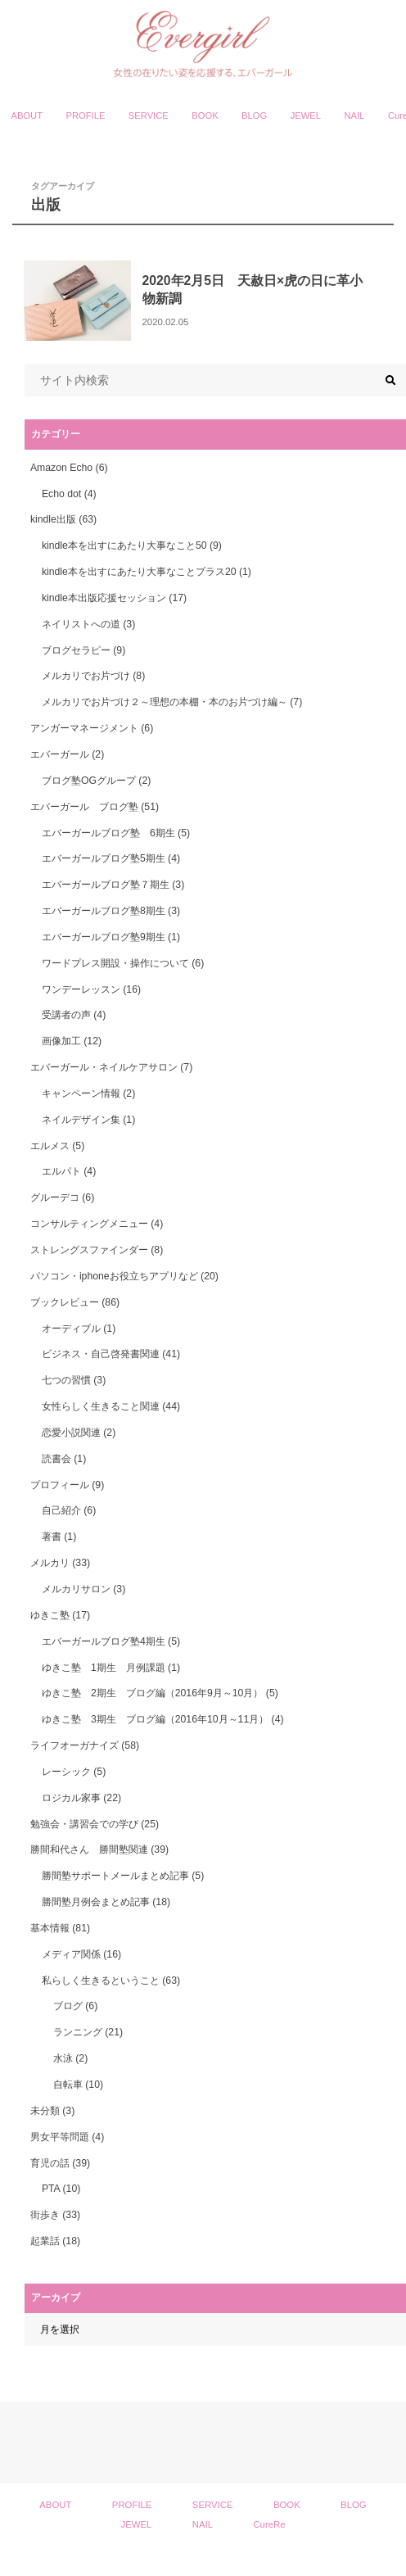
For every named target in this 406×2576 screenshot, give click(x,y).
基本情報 (60, 1928)
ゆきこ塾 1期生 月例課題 (111, 1667)
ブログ (75, 2006)
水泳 (70, 2058)
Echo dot (69, 494)
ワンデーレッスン (91, 989)
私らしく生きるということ (111, 1980)
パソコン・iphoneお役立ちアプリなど (124, 1276)
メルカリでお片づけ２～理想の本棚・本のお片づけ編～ (172, 702)
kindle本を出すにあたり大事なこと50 (132, 545)
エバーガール (67, 754)
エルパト (69, 1171)
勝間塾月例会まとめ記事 (106, 1902)
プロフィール (67, 1485)
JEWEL (306, 115)
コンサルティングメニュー (96, 1223)
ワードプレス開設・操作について (123, 963)
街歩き (55, 2215)
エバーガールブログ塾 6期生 (116, 833)
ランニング (88, 2032)
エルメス (57, 1146)
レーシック (74, 1771)
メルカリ (60, 1563)
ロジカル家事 (81, 1798)
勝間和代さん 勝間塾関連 (99, 1849)
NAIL (355, 115)
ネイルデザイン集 (88, 1119)
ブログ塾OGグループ (96, 780)
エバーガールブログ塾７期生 (113, 884)
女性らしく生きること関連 (111, 1406)
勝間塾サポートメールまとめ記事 (123, 1875)
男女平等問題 (67, 2137)
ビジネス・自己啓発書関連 (111, 1354)
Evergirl (196, 2560)
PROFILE (85, 115)
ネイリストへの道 (88, 624)
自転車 (78, 2084)
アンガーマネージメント (91, 728)
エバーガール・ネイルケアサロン (111, 1067)
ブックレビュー (75, 1302)
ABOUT (27, 115)
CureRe (269, 2524)
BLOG (254, 115)
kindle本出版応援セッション (114, 598)
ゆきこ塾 (60, 1615)
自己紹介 (69, 1510)
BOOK (205, 115)
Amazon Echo (69, 467)
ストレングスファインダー (96, 1250)
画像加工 (72, 1041)
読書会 (64, 1459)
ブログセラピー (83, 650)
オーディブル (78, 1328)
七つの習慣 (74, 1380)
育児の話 (60, 2163)
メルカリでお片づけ (93, 675)
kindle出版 (63, 519)
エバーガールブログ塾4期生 (111, 1641)
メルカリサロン (83, 1589)
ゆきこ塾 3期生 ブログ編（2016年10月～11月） (163, 1719)
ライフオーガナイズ (84, 1745)
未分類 (52, 2110)
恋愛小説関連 (78, 1432)
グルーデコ (62, 1197)
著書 (59, 1536)
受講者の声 (74, 1015)
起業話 (55, 2241)
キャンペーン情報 (88, 1093)
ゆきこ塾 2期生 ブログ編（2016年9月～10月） (160, 1693)
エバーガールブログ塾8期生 (111, 911)
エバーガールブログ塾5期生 (111, 858)
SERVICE (149, 115)
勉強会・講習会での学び (94, 1824)
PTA (61, 2188)
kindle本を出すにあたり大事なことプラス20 (146, 571)
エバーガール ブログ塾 (94, 807)
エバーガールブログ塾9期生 (111, 937)
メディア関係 (81, 1954)
